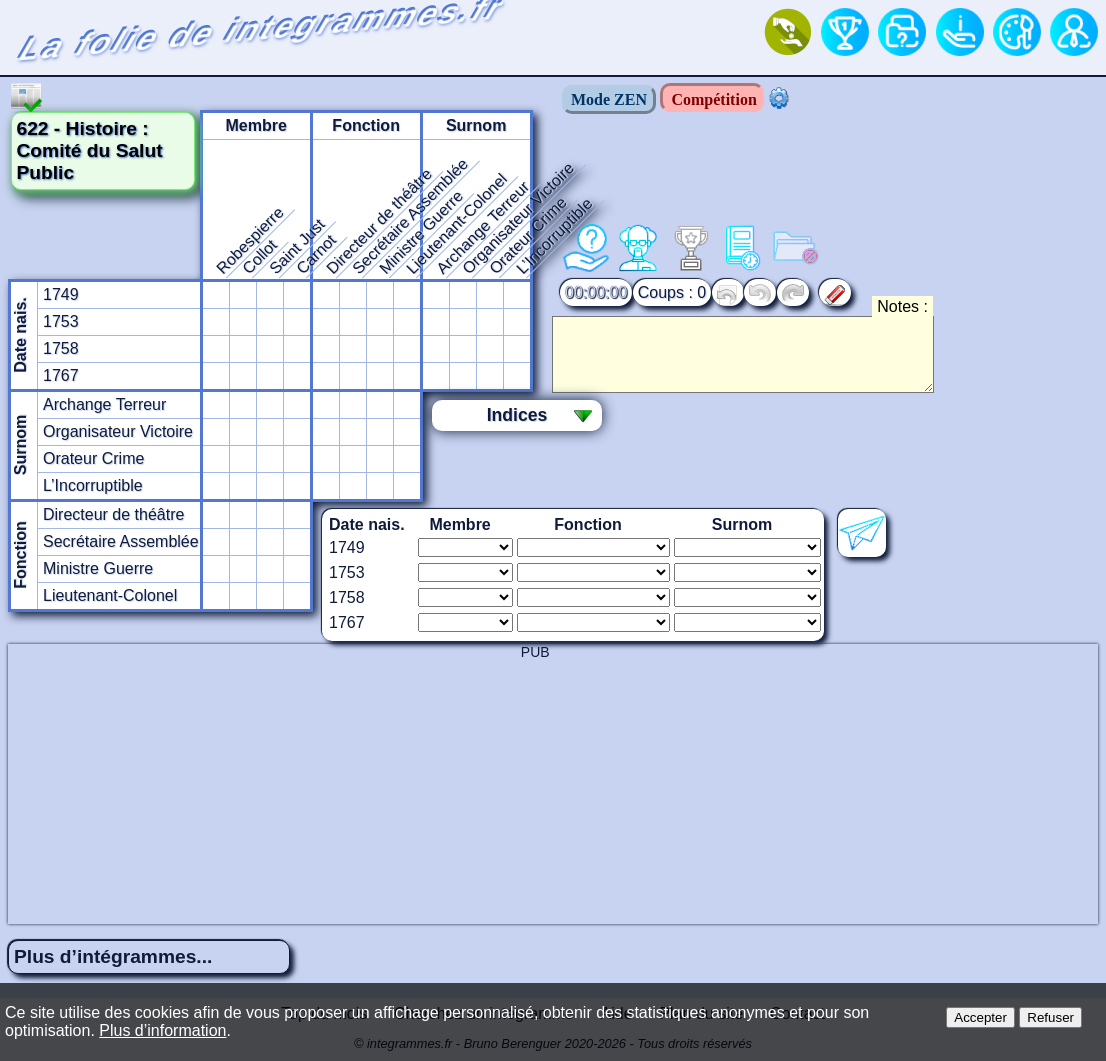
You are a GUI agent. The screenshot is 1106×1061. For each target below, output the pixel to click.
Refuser (1050, 1017)
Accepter (980, 1017)
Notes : (902, 306)
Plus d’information (162, 1030)
